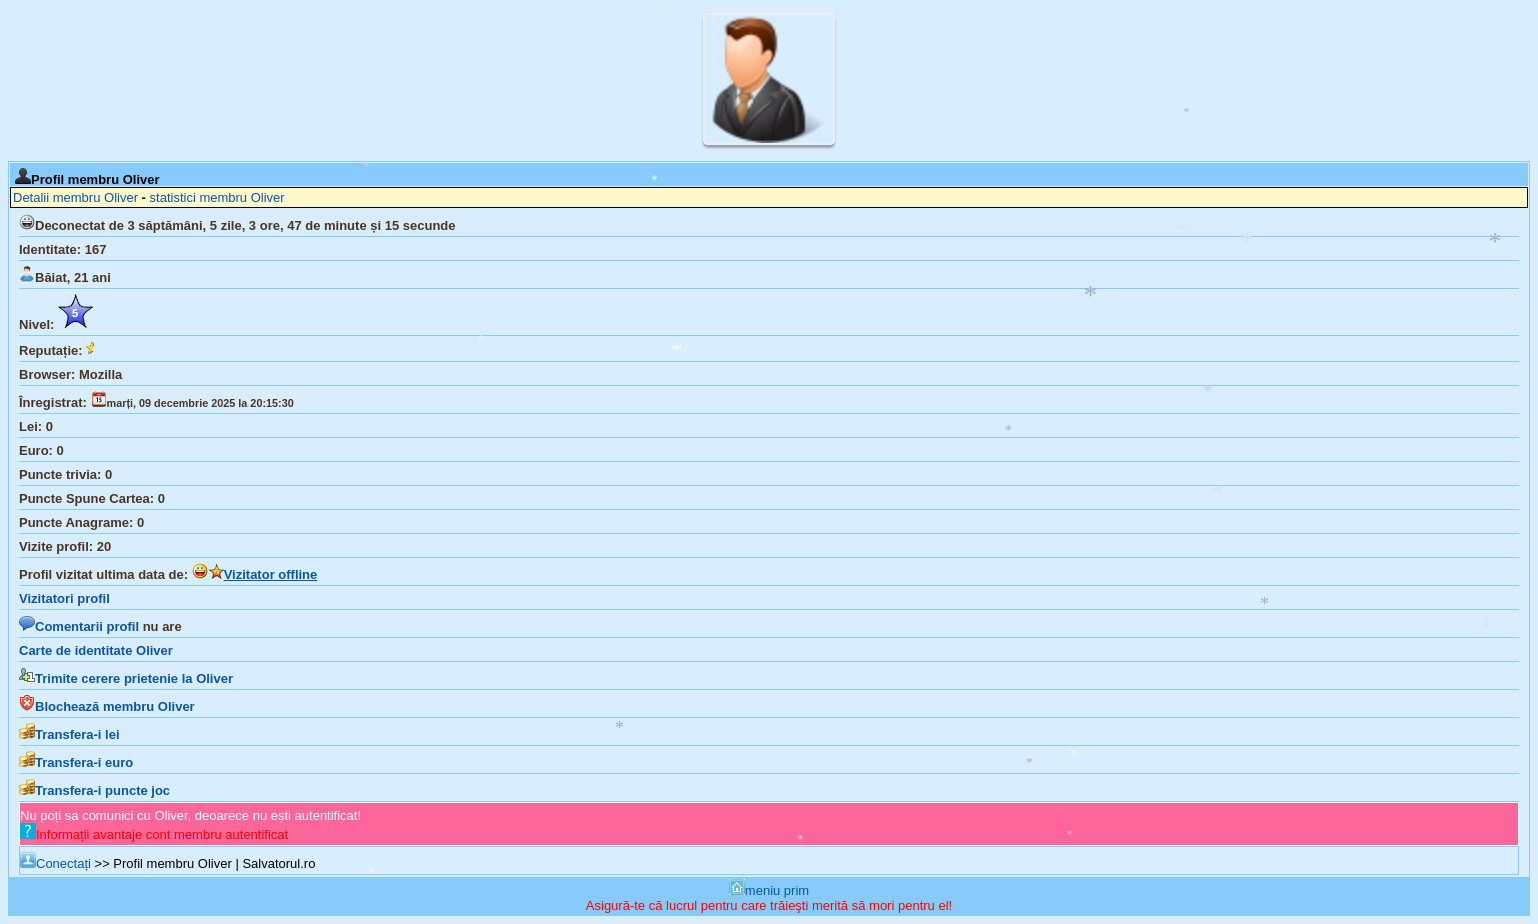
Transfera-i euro (76, 762)
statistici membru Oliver (217, 197)
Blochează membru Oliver (107, 706)
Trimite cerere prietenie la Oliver (126, 678)
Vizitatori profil (64, 598)
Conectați (55, 863)
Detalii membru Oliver (75, 197)
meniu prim (769, 890)
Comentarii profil (79, 626)
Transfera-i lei (69, 734)
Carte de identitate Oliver (96, 650)
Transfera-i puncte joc (94, 790)
